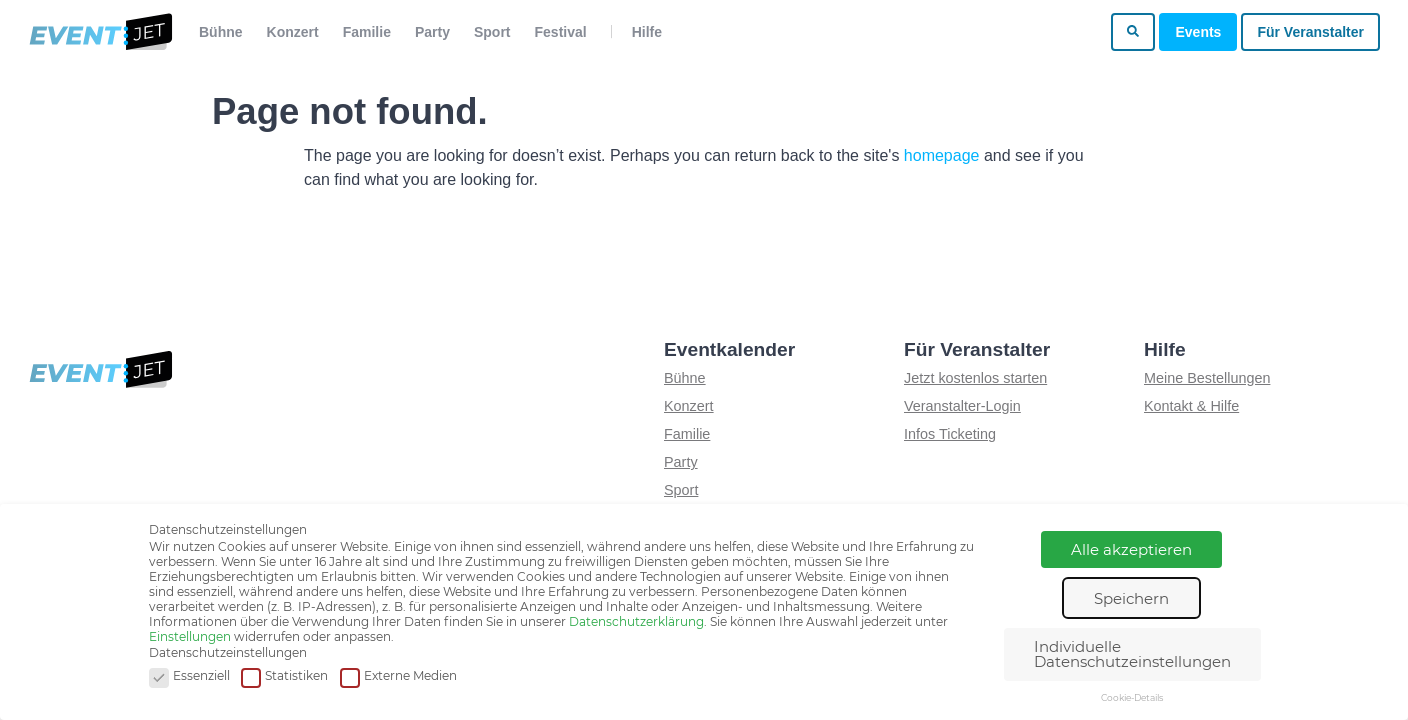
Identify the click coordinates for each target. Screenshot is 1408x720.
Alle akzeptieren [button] (1131, 549)
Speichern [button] (1131, 598)
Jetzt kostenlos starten (975, 378)
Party (432, 32)
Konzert (293, 32)
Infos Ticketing (950, 434)
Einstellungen (190, 636)
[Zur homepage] (99, 32)
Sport (492, 32)
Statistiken (284, 676)
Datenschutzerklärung (636, 621)
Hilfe (647, 32)
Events (1198, 32)
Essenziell (189, 676)
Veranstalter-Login (962, 406)
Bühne (221, 32)
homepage (942, 155)
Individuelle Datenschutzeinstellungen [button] (1132, 654)
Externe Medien (398, 676)
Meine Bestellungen (1207, 378)
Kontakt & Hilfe (1191, 406)
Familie (367, 32)
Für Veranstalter (1310, 32)
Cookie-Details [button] (1132, 697)
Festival (561, 32)
